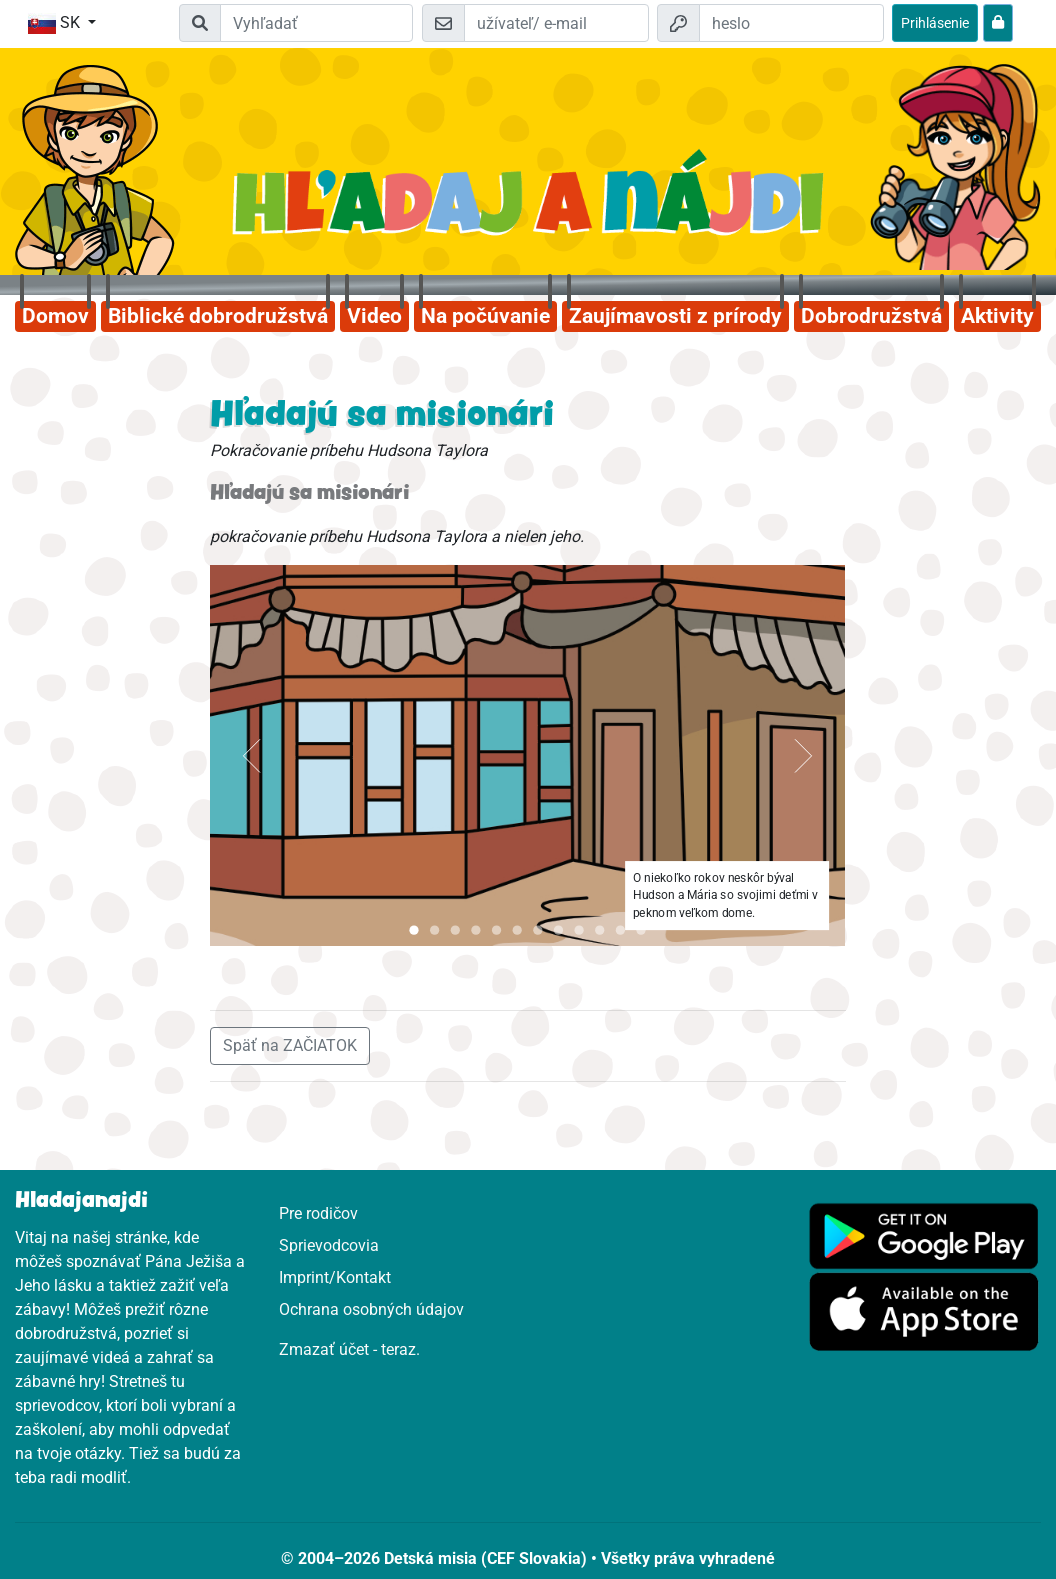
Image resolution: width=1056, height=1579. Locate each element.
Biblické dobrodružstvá (218, 316)
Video (374, 316)
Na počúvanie (485, 316)
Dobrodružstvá (871, 316)
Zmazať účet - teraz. (349, 1349)
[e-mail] (556, 23)
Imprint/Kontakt (335, 1277)
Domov (55, 316)
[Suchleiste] (317, 23)
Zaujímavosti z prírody (675, 316)
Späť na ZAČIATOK (290, 1045)
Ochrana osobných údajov (371, 1309)
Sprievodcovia (329, 1245)
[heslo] (791, 23)
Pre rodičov (318, 1213)
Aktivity (997, 316)
